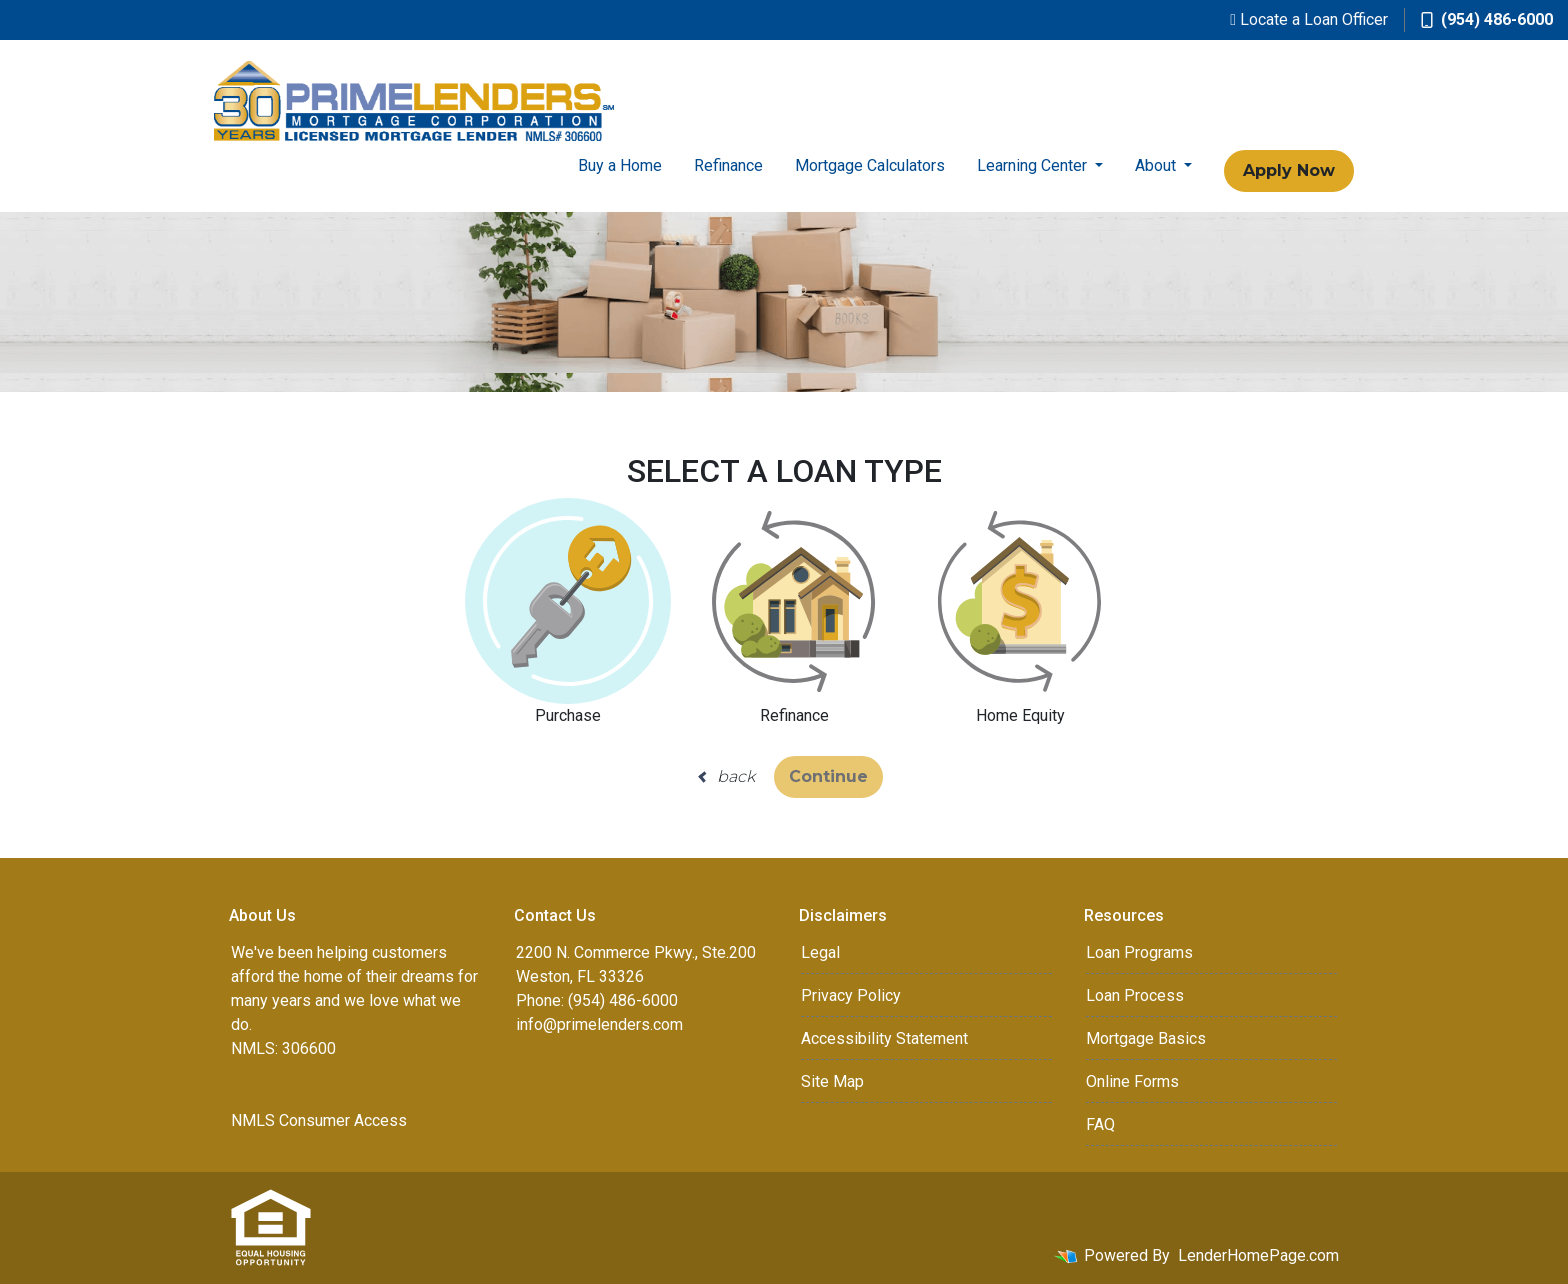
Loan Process (1135, 995)
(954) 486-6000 (1487, 19)
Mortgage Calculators (870, 165)
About (1157, 165)
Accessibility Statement (884, 1038)
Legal (820, 952)
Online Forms (1132, 1081)
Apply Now (1289, 170)
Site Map (832, 1081)
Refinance (728, 165)
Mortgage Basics (1146, 1038)
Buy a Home (620, 165)
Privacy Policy (851, 995)
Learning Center (1034, 165)
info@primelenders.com (599, 1024)
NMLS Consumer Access (319, 1120)
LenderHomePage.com (1258, 1255)
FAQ (1100, 1124)
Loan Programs (1139, 952)
